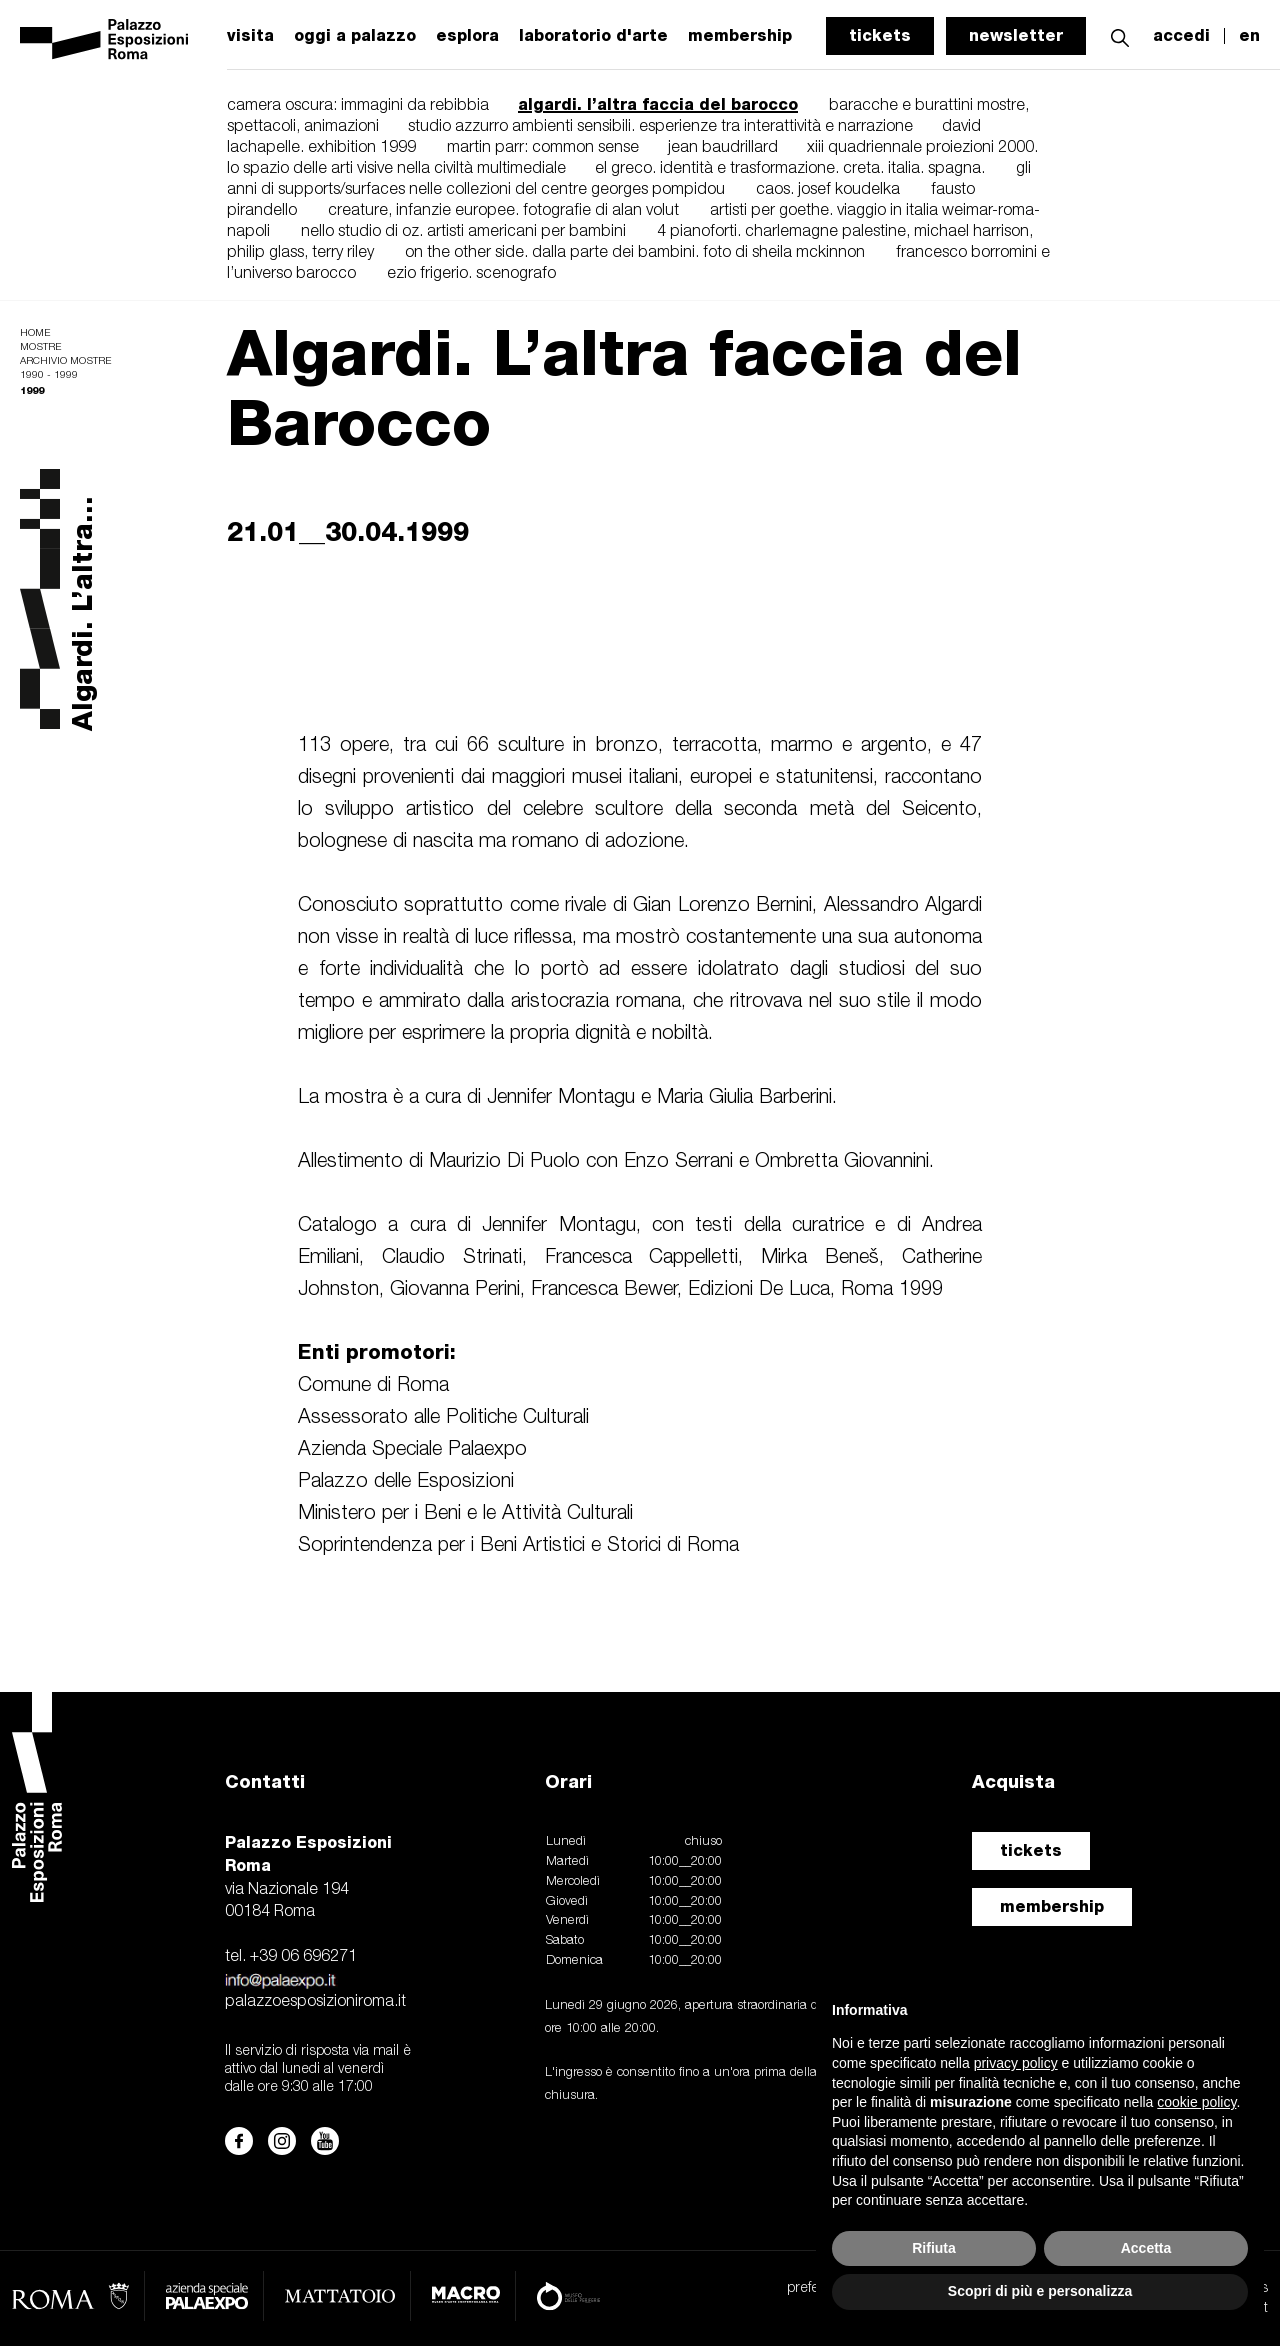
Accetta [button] (1146, 2248)
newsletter (1016, 35)
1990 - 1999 (49, 375)
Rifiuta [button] (934, 2248)
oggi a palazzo (355, 36)
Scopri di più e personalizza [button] (1040, 2291)
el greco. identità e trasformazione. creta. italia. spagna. (790, 169)
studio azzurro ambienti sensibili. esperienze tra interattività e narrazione (662, 127)
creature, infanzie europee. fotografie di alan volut (503, 211)
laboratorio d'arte (593, 36)
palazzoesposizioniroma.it (315, 2002)
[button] (1120, 35)
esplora (467, 36)
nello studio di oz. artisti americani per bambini (463, 232)
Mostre (40, 347)
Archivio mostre (65, 361)
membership (1052, 1906)
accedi (1181, 36)
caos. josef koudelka (828, 190)
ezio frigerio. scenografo (471, 274)
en (1249, 36)
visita (250, 36)
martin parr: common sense (545, 148)
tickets (880, 35)
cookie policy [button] (1196, 2102)
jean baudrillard (725, 148)
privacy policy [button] (1016, 2063)
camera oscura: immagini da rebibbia (360, 106)
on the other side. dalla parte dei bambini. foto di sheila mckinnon (635, 253)
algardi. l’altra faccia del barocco (658, 104)
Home (35, 333)
